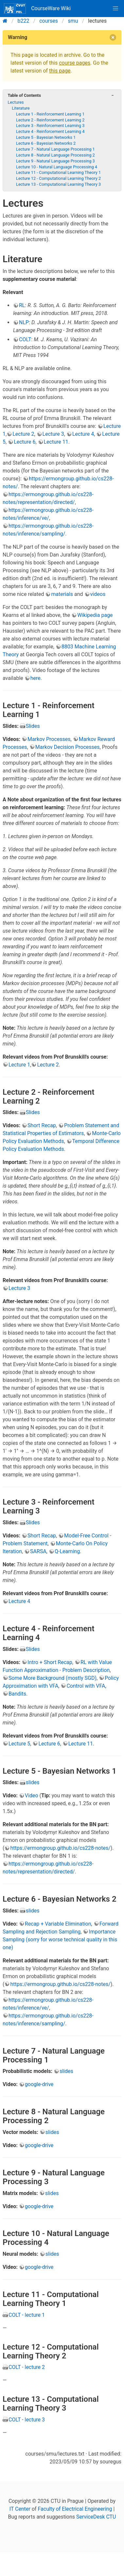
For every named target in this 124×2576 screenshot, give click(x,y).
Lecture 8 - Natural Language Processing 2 (55, 155)
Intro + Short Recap (49, 1662)
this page (59, 71)
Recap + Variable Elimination (58, 1924)
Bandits (17, 1694)
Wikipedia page (95, 615)
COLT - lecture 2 (27, 2367)
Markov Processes (49, 739)
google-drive (39, 2084)
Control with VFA (85, 1686)
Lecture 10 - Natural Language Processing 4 (56, 166)
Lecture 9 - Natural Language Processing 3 (55, 160)
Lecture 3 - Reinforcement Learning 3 (50, 125)
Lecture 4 (83, 434)
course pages (74, 63)
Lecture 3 (53, 434)
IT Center (19, 2509)
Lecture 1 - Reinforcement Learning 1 (50, 114)
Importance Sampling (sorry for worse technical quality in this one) (60, 1940)
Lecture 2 (23, 434)
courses (48, 21)
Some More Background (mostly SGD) (53, 1678)
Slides (33, 726)
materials (62, 594)
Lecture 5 (19, 1744)
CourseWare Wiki (37, 8)
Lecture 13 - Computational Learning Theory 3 (58, 184)
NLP (24, 322)
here (35, 678)
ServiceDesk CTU (96, 2517)
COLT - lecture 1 (27, 2315)
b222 (23, 21)
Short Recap (41, 1125)
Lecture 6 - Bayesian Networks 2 (46, 143)
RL (22, 305)
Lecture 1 (19, 1065)
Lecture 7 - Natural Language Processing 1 (55, 149)
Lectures (16, 102)
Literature (20, 108)
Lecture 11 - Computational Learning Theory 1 (58, 172)
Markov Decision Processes (67, 747)
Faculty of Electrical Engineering (75, 2509)
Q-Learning (67, 1551)
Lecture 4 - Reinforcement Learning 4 (50, 131)
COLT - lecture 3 (27, 2420)
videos (98, 594)
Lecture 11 (56, 442)
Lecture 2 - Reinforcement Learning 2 (50, 119)
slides (33, 1782)
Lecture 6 (24, 442)
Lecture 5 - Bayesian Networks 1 (46, 137)
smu (73, 21)
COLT (25, 339)
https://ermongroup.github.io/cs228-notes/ (60, 1848)
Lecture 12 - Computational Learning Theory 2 (58, 178)
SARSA (38, 1551)
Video (31, 1795)
